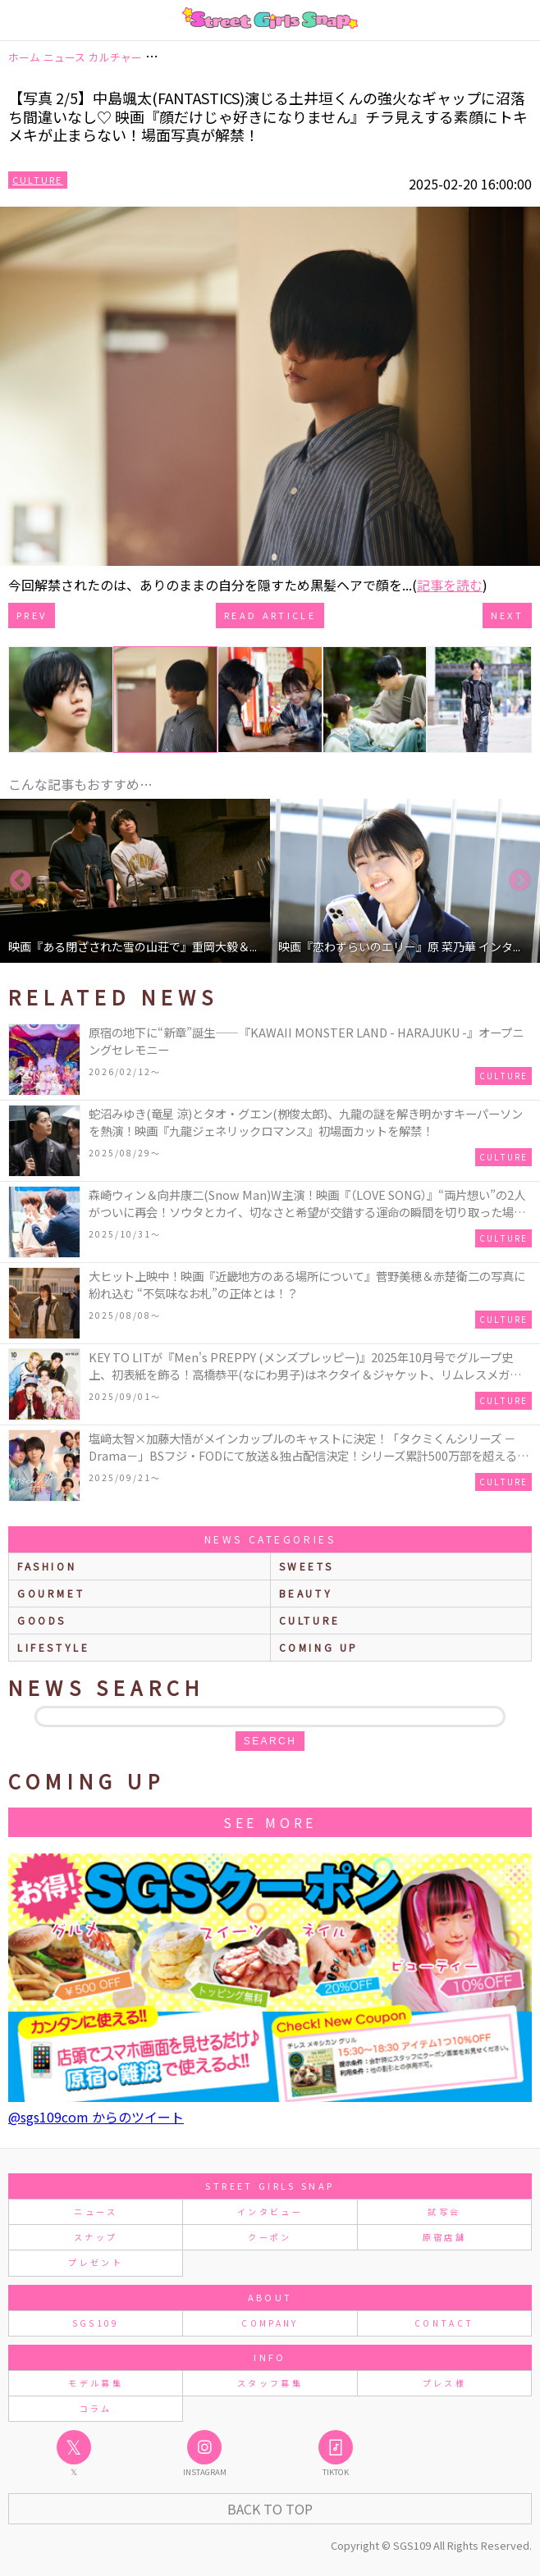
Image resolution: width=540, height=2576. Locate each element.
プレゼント (95, 2262)
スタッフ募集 (270, 2383)
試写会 (444, 2211)
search (270, 1741)
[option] (135, 881)
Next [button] (519, 881)
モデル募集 (95, 2383)
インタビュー (270, 2211)
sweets (306, 1566)
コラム (96, 2408)
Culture (37, 179)
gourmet (51, 1593)
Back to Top (270, 2509)
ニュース (95, 2211)
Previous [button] (20, 881)
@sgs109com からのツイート (96, 2117)
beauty (306, 1593)
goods (41, 1620)
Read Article (270, 615)
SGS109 (96, 2323)
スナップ (95, 2237)
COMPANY (270, 2323)
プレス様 (444, 2383)
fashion (46, 1566)
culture (310, 1620)
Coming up (319, 1647)
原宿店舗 (444, 2237)
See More (270, 1822)
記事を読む (450, 585)
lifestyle (53, 1647)
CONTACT (444, 2323)
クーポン (269, 2237)
